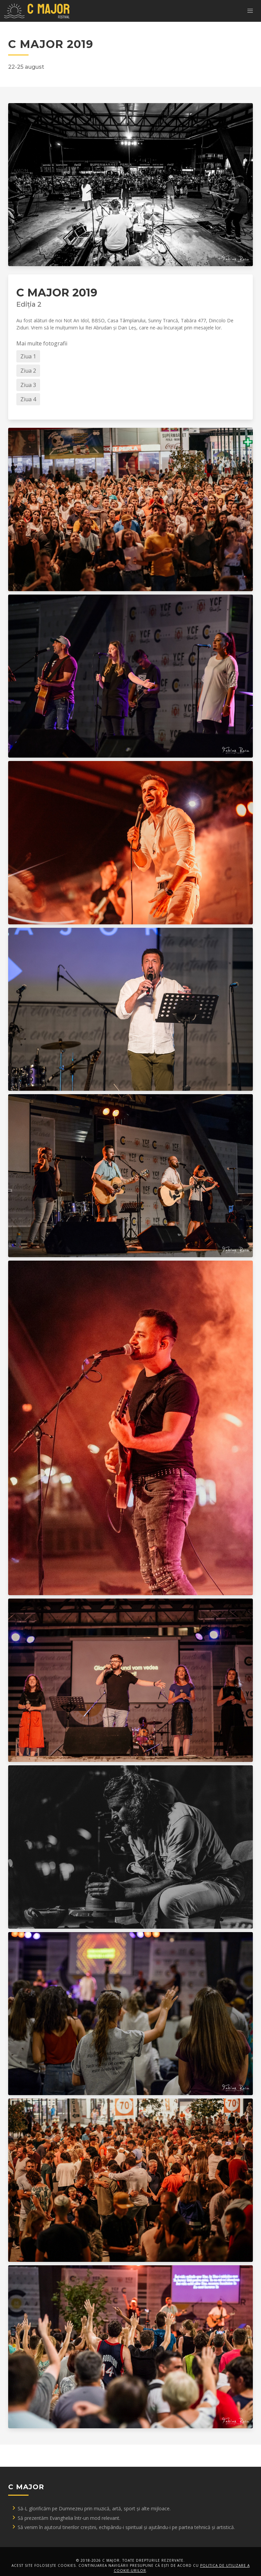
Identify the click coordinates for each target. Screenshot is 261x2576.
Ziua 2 (28, 370)
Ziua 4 (28, 399)
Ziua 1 (28, 356)
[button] (250, 11)
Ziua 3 (28, 385)
